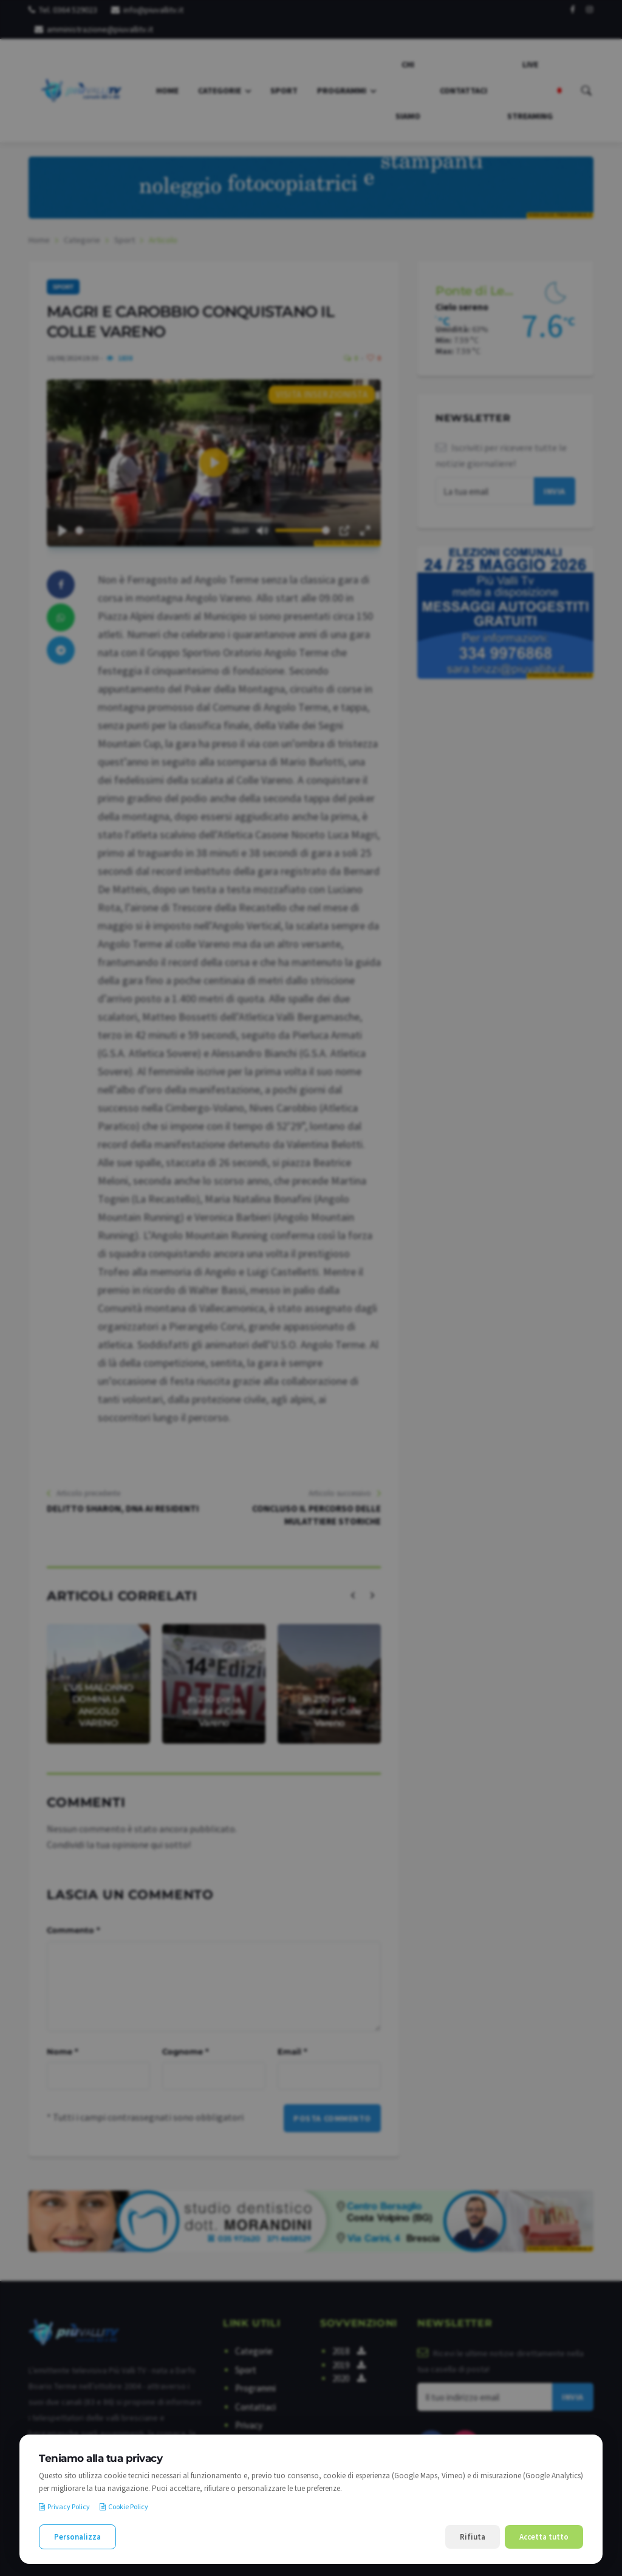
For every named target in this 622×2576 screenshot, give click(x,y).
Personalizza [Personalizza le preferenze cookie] (77, 2537)
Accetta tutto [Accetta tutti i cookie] (544, 2537)
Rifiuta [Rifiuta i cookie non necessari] (472, 2537)
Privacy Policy (64, 2506)
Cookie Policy (124, 2506)
